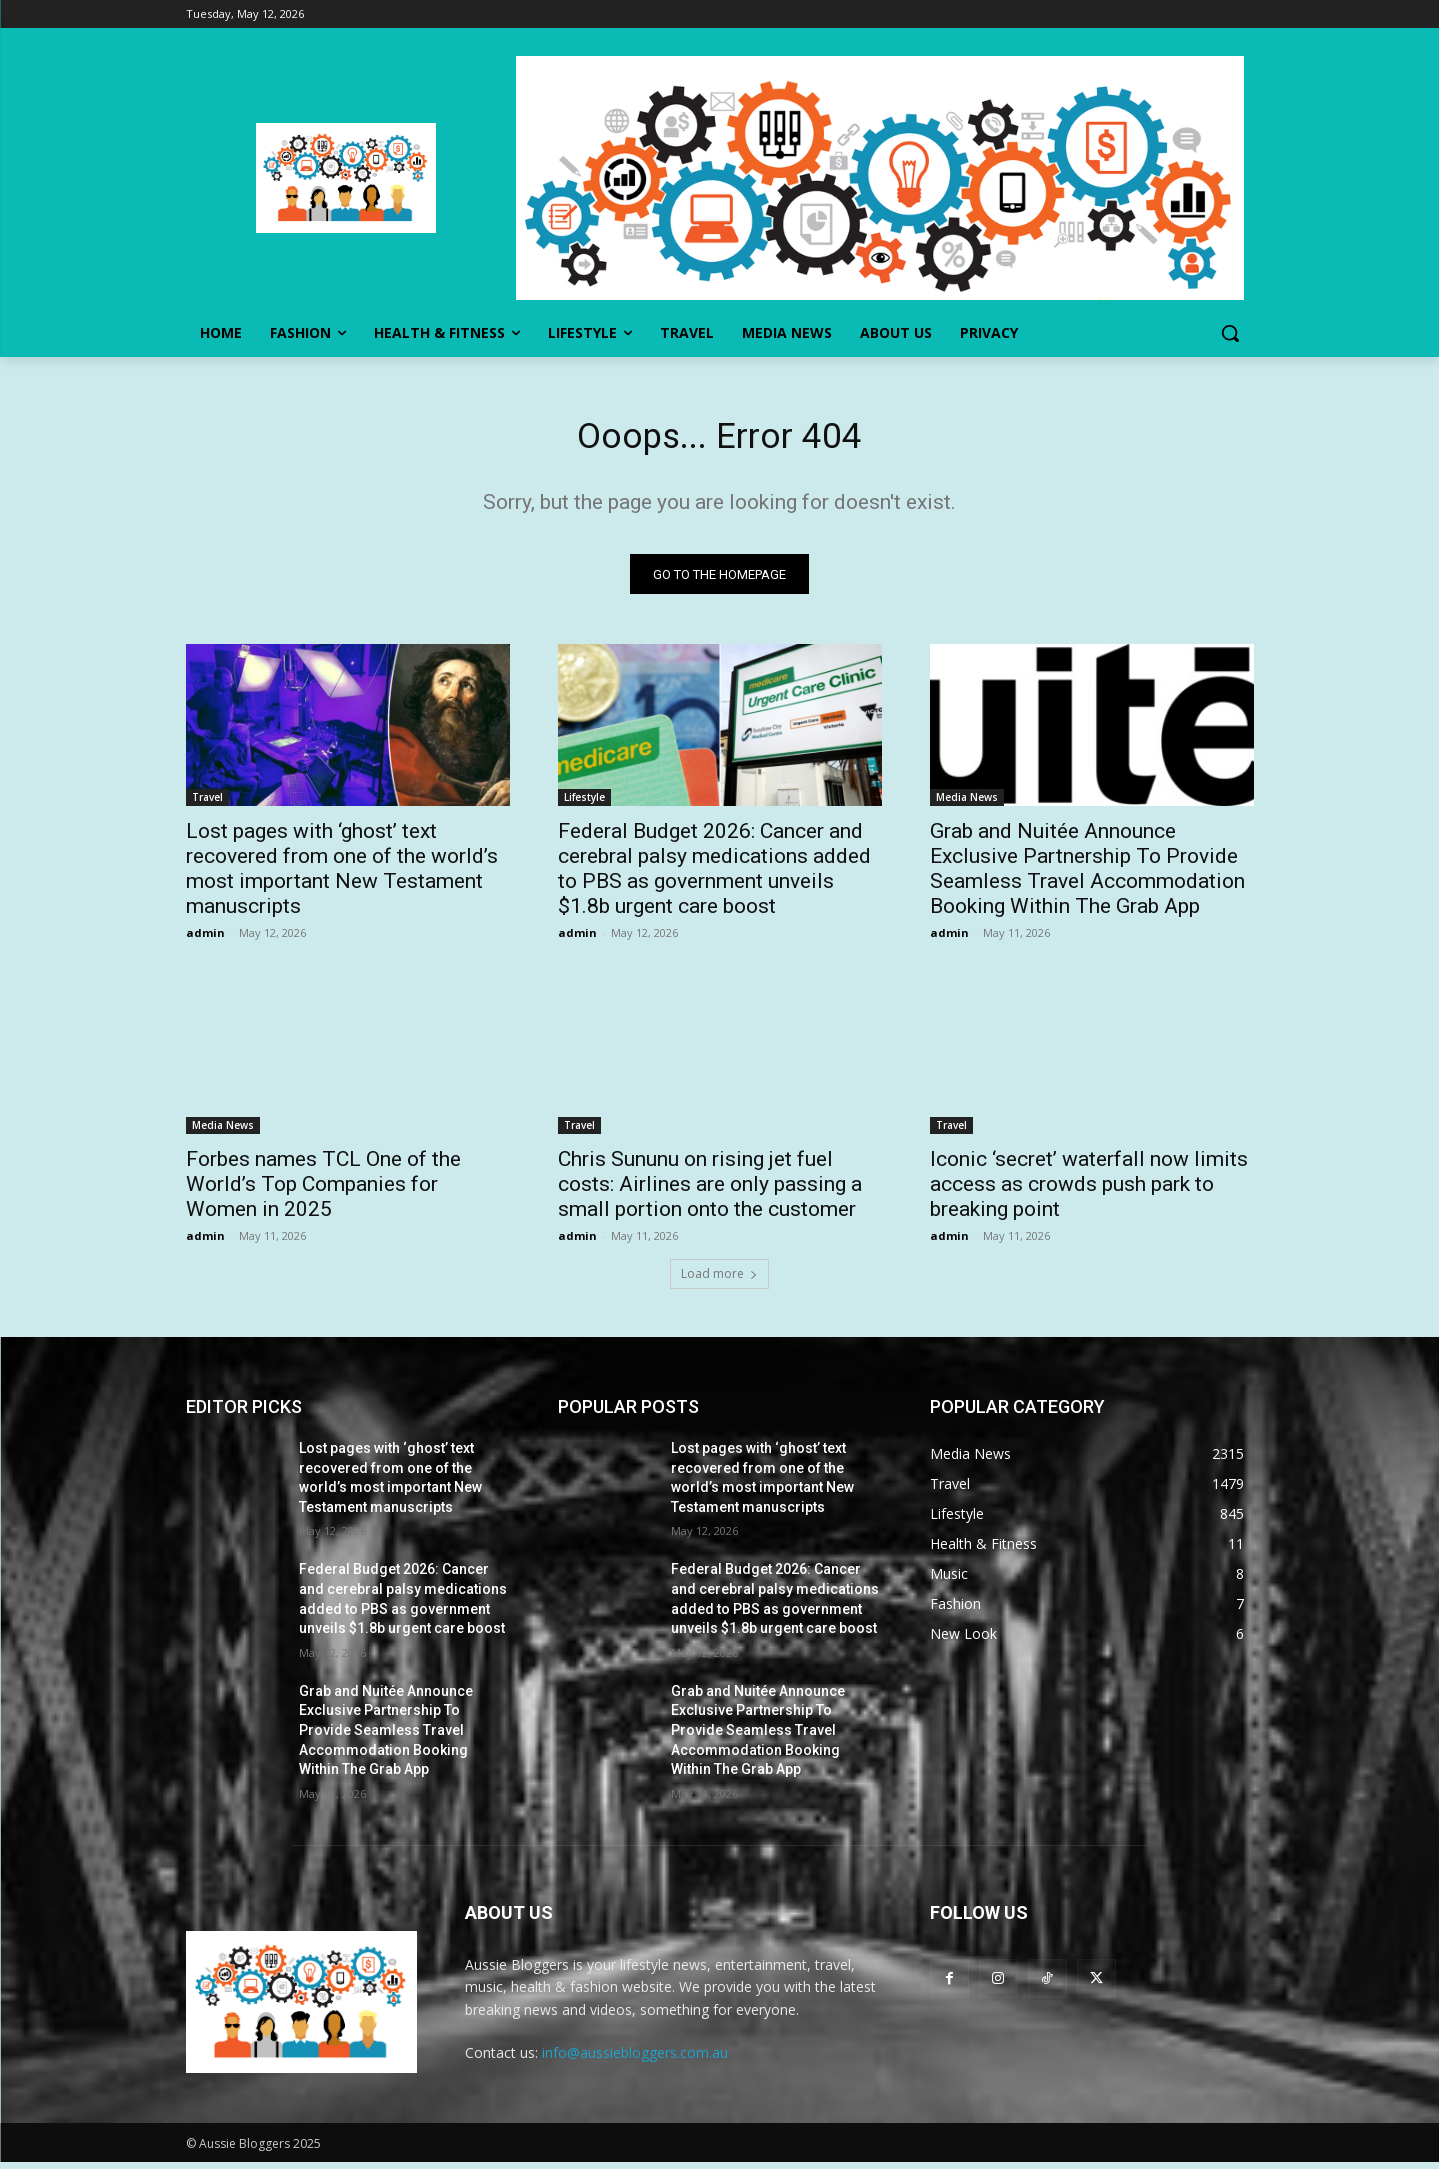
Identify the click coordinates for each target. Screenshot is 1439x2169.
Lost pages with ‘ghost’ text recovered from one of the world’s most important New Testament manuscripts (342, 875)
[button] (1230, 333)
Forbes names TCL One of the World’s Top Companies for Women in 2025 (323, 1191)
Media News (967, 804)
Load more (719, 1280)
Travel (207, 804)
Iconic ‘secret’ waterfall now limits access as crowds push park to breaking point (1089, 1191)
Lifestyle (584, 804)
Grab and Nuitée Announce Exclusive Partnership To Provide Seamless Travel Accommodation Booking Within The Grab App (1087, 875)
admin (205, 939)
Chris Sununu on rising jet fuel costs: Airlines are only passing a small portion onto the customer (710, 1191)
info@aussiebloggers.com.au (635, 2059)
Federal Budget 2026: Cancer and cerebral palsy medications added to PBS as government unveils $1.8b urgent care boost (714, 875)
